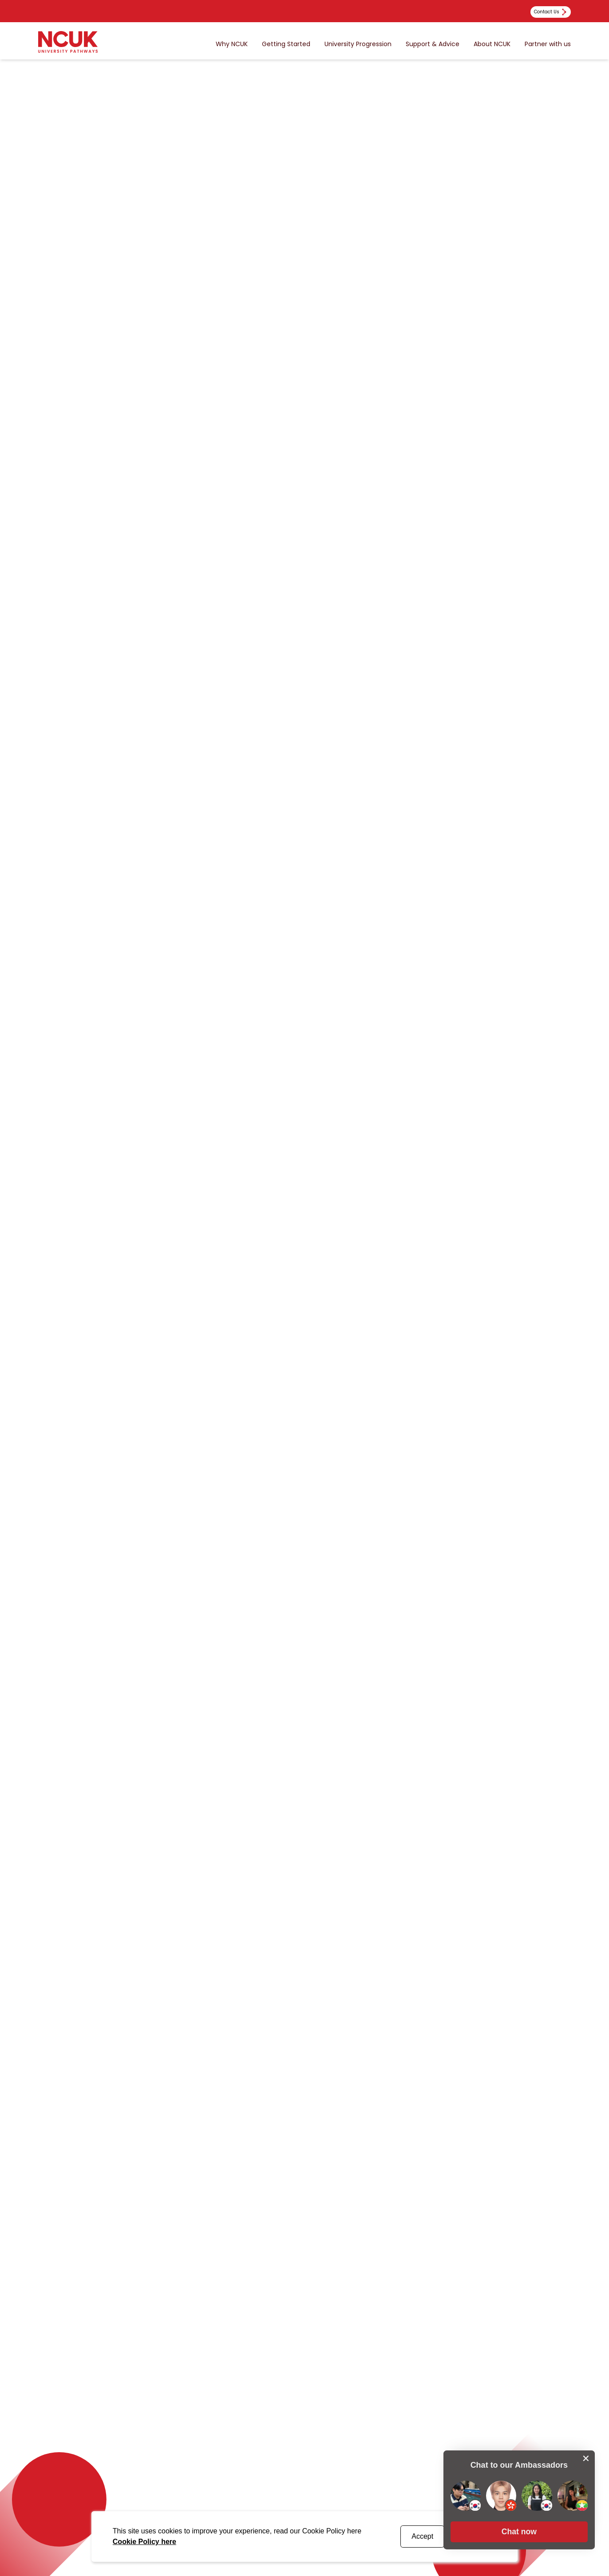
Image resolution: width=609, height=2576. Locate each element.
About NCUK (492, 44)
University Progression (358, 44)
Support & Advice (432, 44)
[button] (517, 2530)
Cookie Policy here (144, 2541)
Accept (422, 2536)
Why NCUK (232, 44)
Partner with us (548, 44)
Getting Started (286, 44)
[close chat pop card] (586, 2456)
